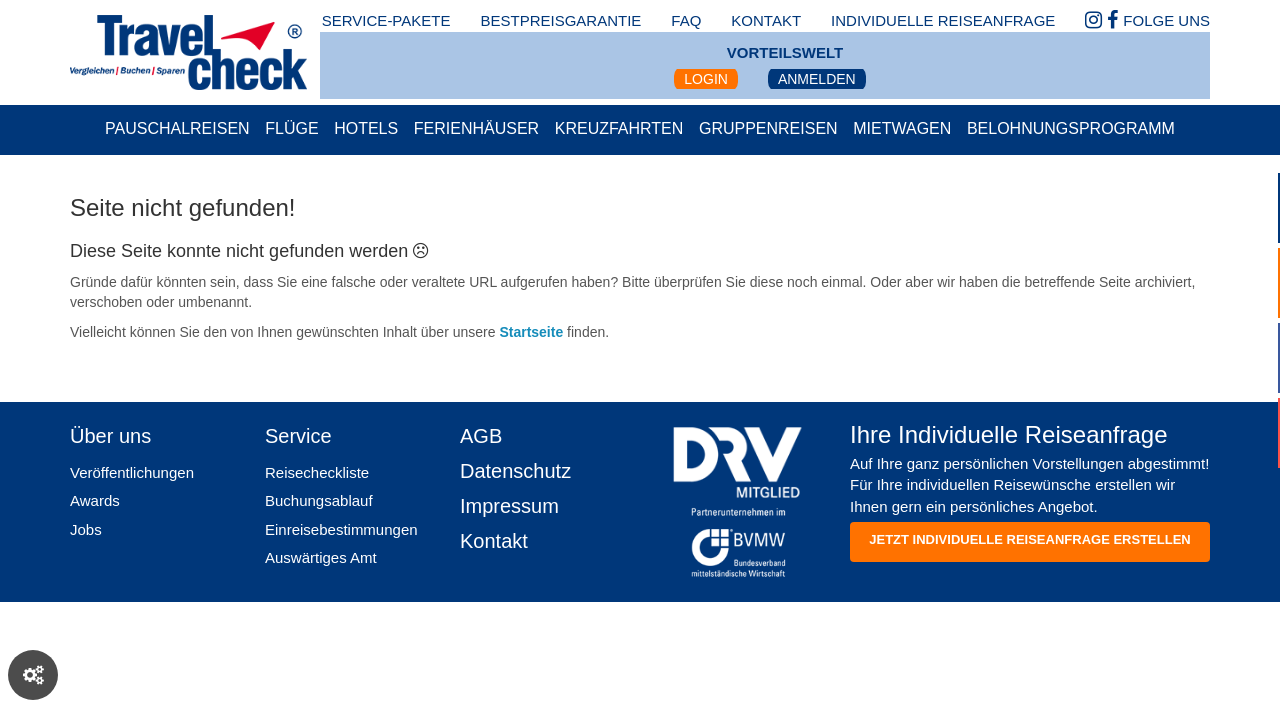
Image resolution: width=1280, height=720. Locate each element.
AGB (481, 436)
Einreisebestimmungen (341, 529)
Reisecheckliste (317, 472)
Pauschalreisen (177, 128)
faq (686, 20)
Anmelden (817, 79)
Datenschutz (515, 471)
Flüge (291, 128)
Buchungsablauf (319, 500)
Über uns (110, 436)
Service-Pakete (386, 20)
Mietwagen (902, 128)
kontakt (766, 20)
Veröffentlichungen (132, 472)
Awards (95, 500)
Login (706, 79)
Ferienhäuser (476, 128)
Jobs (86, 529)
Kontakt (494, 541)
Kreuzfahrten (619, 128)
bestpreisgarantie (560, 20)
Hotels (366, 128)
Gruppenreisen (768, 128)
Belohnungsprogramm (1071, 128)
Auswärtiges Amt (321, 557)
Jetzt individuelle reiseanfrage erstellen (1029, 539)
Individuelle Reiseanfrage (943, 20)
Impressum (509, 506)
